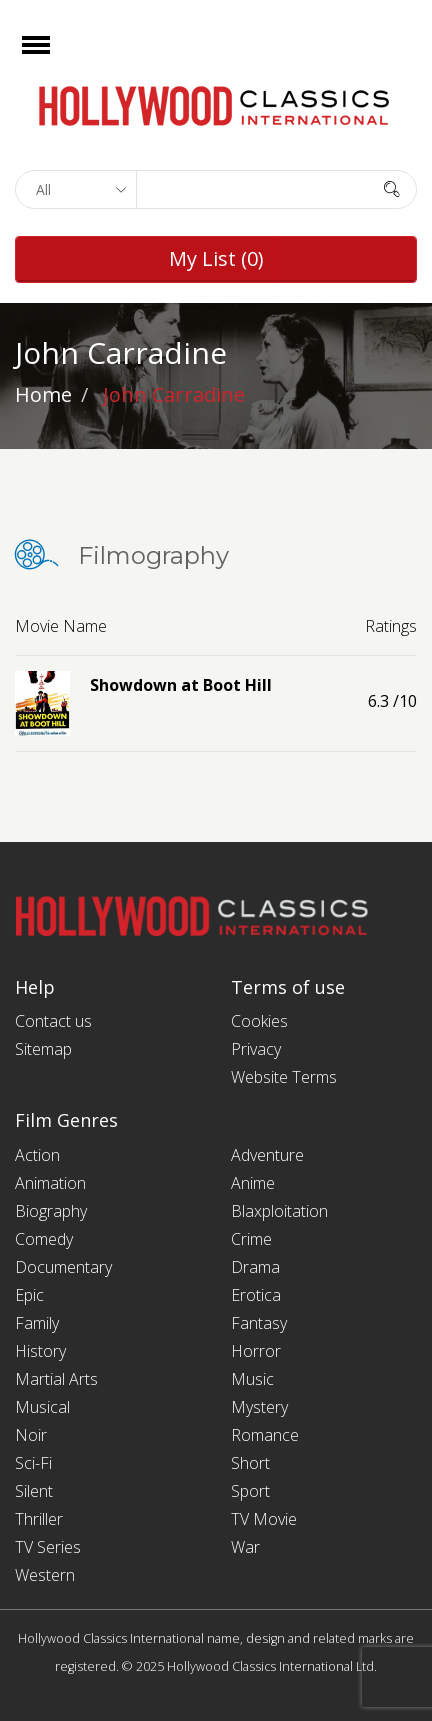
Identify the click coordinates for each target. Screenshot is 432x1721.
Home (43, 394)
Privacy (256, 1049)
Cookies (259, 1021)
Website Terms (284, 1077)
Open (53, 57)
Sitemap (43, 1049)
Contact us (53, 1021)
